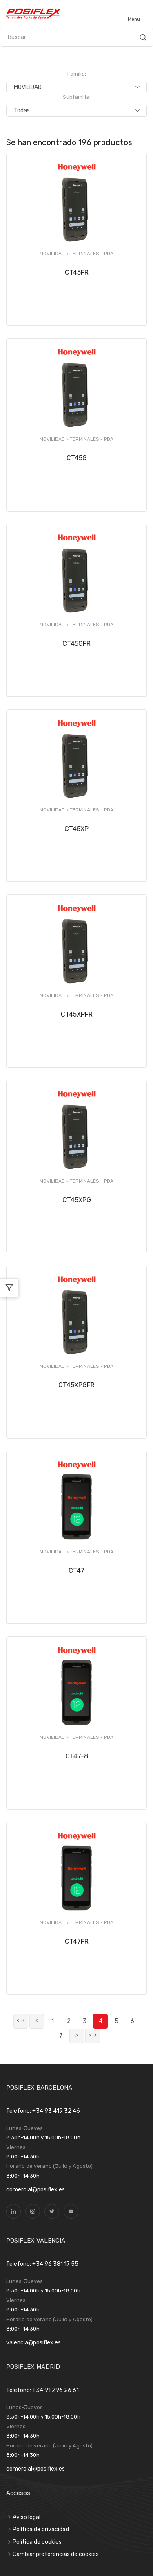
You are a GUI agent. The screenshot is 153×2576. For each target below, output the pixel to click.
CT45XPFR (77, 1014)
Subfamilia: (77, 97)
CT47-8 (76, 1756)
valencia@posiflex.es (33, 2342)
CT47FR (77, 1941)
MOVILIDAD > (55, 253)
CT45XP (76, 829)
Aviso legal (26, 2517)
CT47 (76, 1570)
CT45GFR (76, 643)
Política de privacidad (41, 2529)
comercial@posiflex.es (35, 2189)
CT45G (77, 458)
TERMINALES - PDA (91, 253)
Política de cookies (37, 2542)
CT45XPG (76, 1200)
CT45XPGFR (76, 1385)
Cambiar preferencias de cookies (56, 2554)
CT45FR (77, 272)
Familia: (76, 74)
